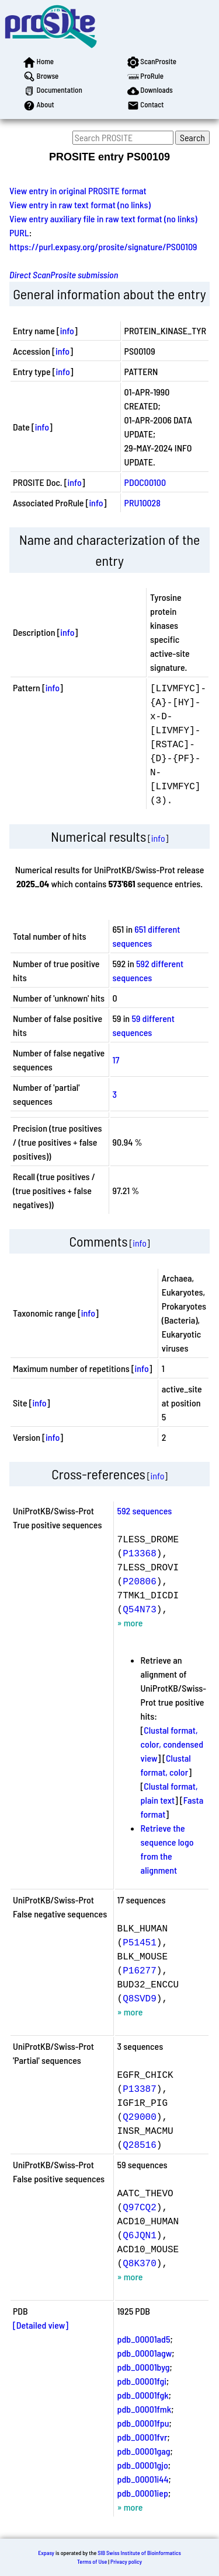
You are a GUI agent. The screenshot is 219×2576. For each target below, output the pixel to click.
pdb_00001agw (144, 2352)
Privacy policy (126, 2561)
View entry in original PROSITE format (78, 190)
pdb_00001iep (142, 2492)
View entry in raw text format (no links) (80, 204)
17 (116, 1059)
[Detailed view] (40, 2324)
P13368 (140, 1552)
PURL (19, 232)
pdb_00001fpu (143, 2422)
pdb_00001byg (143, 2366)
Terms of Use (92, 2561)
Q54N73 (140, 1608)
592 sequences (144, 1510)
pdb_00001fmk (144, 2408)
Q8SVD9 (140, 1998)
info (67, 330)
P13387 (140, 2088)
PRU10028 (142, 502)
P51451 (140, 1942)
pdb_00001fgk (143, 2394)
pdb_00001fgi (141, 2380)
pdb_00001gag (144, 2450)
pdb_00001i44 (143, 2478)
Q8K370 (140, 2262)
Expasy (46, 2552)
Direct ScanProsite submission (63, 274)
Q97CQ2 (140, 2206)
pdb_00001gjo (142, 2464)
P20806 (140, 1580)
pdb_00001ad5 (144, 2338)
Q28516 (140, 2144)
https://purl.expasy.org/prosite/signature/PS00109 (103, 246)
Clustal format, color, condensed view (172, 1743)
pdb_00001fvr (142, 2436)
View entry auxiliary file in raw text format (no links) (103, 218)
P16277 (140, 1970)
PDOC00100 (145, 482)
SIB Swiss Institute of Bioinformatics (139, 2552)
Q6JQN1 (140, 2234)
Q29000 (140, 2116)
